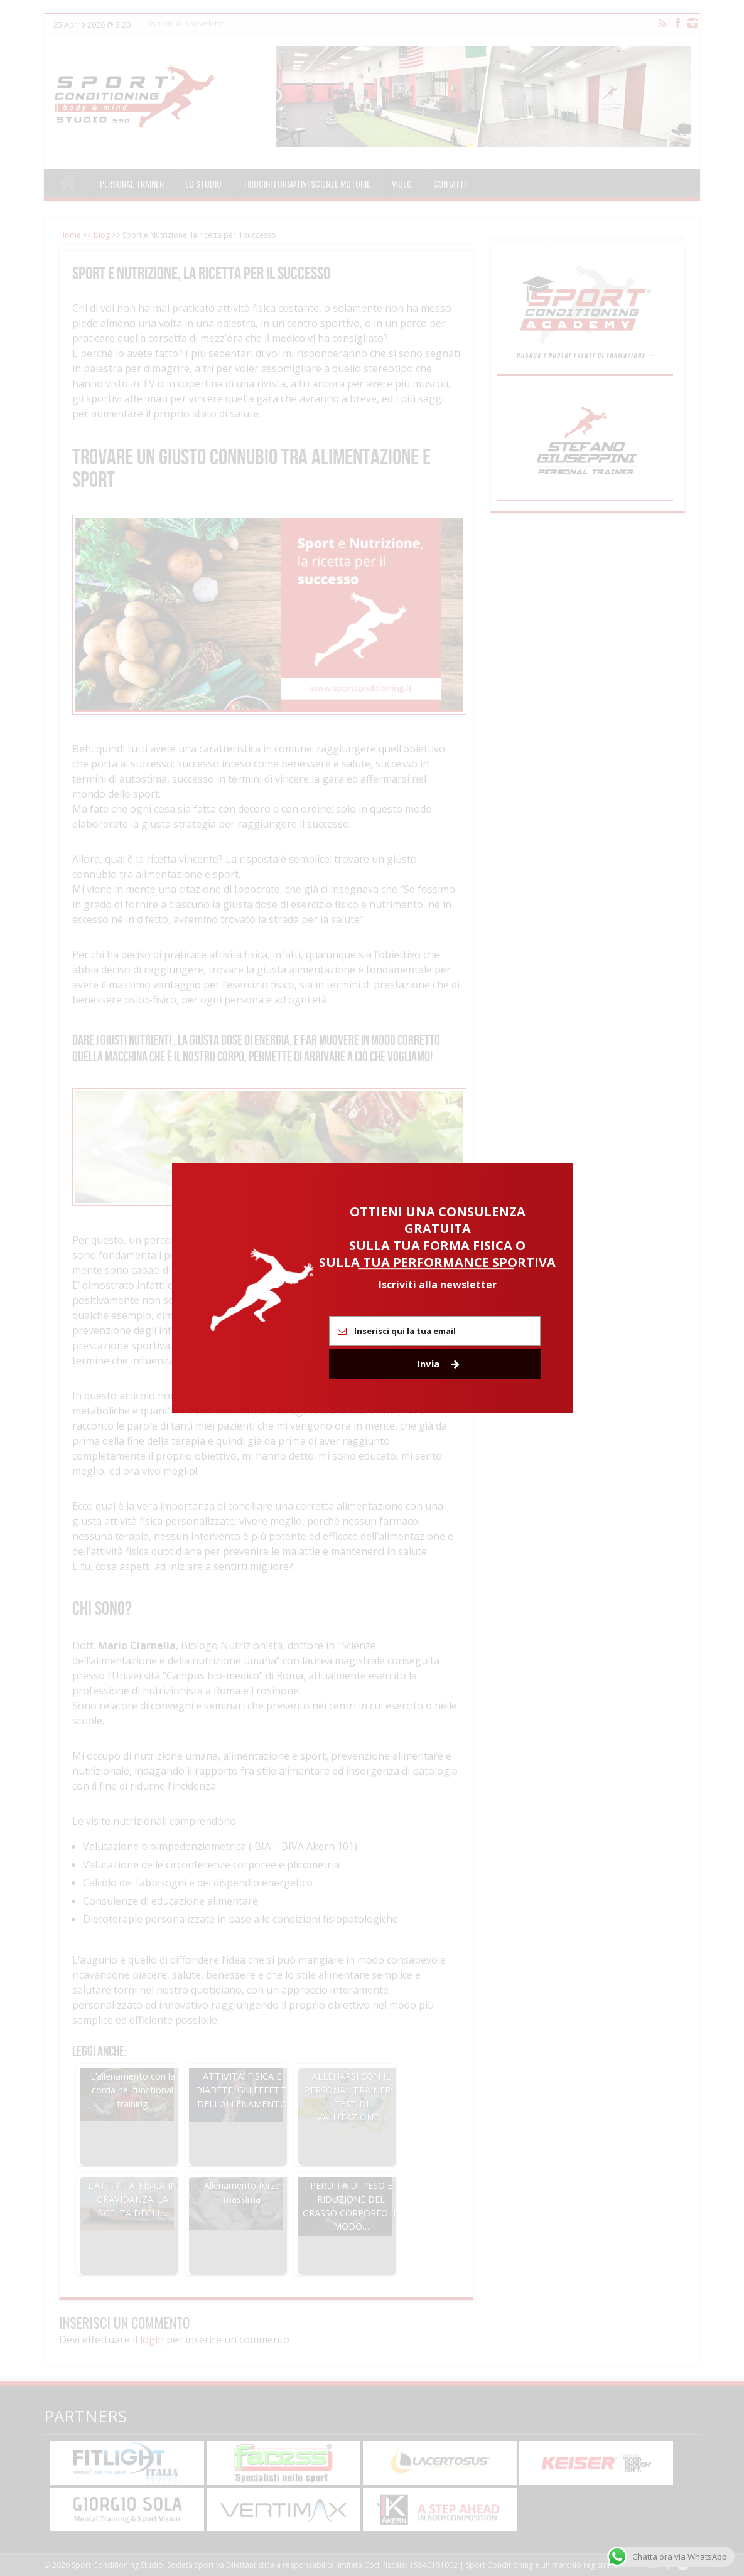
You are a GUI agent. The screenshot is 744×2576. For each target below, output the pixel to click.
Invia (438, 1363)
